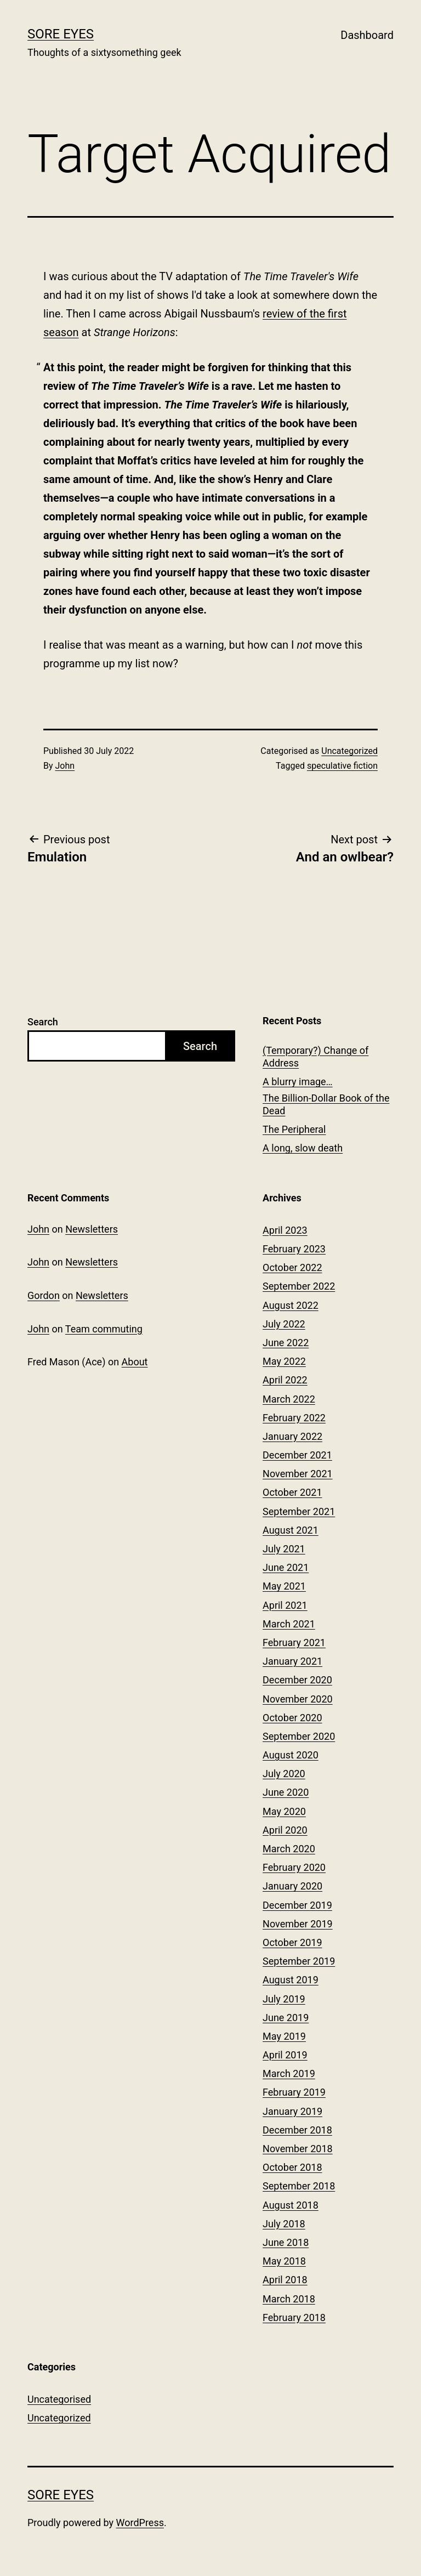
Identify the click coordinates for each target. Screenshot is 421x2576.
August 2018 (290, 2205)
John (65, 766)
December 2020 (297, 1680)
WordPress (140, 2522)
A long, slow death (303, 1148)
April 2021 (285, 1605)
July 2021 (284, 1548)
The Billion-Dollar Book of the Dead (326, 1104)
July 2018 (284, 2223)
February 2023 (294, 1249)
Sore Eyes (60, 34)
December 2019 (297, 1905)
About (135, 1362)
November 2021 (298, 1473)
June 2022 (286, 1342)
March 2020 (289, 1848)
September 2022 (299, 1286)
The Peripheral (294, 1129)
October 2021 (292, 1492)
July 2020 (284, 1773)
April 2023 (285, 1230)
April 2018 (285, 2279)
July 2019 (284, 1999)
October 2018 (292, 2167)
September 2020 (299, 1736)
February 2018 (294, 2317)
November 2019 (298, 1924)
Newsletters (91, 1229)
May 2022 (284, 1361)
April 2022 (285, 1380)
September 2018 (299, 2186)
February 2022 (294, 1417)
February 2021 (294, 1642)
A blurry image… (298, 1081)
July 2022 (284, 1324)
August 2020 (290, 1755)
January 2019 (292, 2111)
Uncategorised (59, 2399)
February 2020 (294, 1867)
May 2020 (284, 1811)
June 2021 (286, 1567)
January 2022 (292, 1436)
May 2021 (284, 1586)
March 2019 (289, 2073)
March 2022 (289, 1399)
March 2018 (289, 2299)
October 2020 (292, 1717)
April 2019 (285, 2055)
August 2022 (290, 1305)
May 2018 (284, 2261)
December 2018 (297, 2130)
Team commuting (104, 1329)
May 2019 (284, 2036)
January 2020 (292, 1886)
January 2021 (292, 1661)
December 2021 (297, 1455)
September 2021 (299, 1511)
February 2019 (294, 2092)
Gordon (43, 1295)
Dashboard (367, 35)
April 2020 (285, 1830)
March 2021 (289, 1624)
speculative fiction (342, 766)
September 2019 (299, 1961)
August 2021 (290, 1530)
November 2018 (298, 2148)
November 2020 (298, 1699)
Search (42, 1022)
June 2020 (286, 1792)
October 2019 (292, 1942)
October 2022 (292, 1267)
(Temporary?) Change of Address (315, 1057)
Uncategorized (349, 751)
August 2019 (290, 1979)
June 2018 (286, 2242)
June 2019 (286, 2017)
